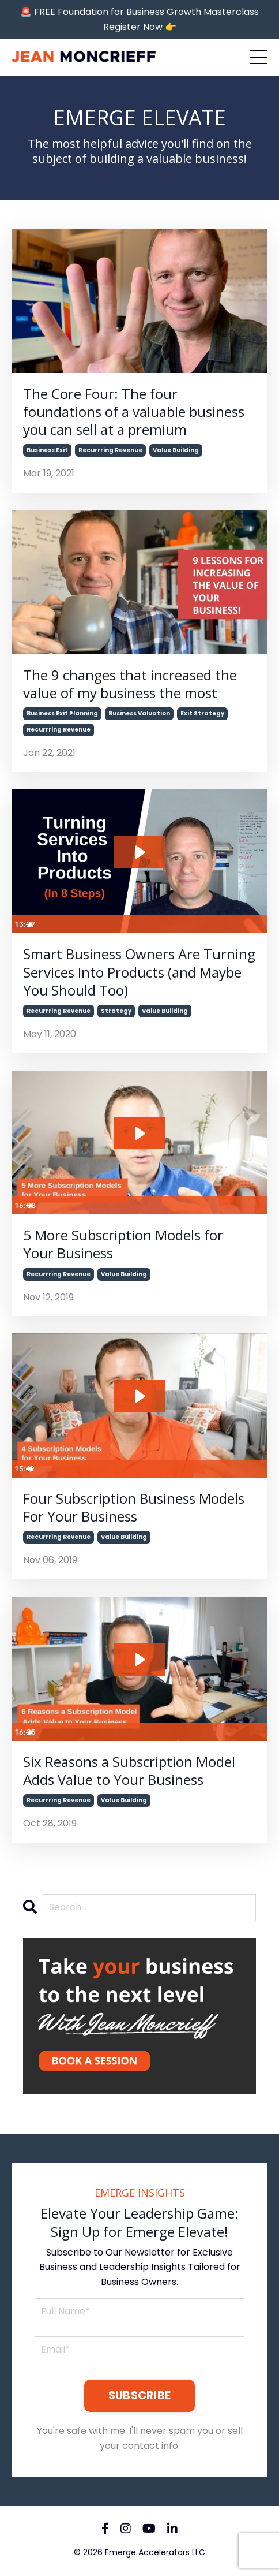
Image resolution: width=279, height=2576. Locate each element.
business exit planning (62, 713)
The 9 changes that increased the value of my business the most (130, 684)
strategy (116, 1010)
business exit (47, 450)
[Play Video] (22, 924)
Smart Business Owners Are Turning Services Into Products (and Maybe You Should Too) (139, 972)
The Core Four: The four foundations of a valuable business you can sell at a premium (133, 412)
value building (176, 450)
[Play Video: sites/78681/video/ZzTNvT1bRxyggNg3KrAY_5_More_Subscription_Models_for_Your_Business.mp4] (139, 1133)
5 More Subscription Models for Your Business (123, 1244)
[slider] (129, 924)
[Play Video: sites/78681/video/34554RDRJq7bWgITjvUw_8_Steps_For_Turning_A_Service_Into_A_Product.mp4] (139, 852)
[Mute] (213, 924)
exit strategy (202, 713)
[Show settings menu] (235, 924)
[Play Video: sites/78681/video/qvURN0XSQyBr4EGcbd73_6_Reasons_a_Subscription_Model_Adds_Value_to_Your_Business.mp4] (139, 1659)
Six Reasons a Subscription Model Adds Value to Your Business (129, 1770)
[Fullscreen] (257, 924)
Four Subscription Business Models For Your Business (133, 1507)
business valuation (139, 713)
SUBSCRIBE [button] (139, 2395)
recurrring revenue (110, 450)
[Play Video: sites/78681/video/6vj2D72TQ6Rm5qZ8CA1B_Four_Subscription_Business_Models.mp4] (139, 1396)
